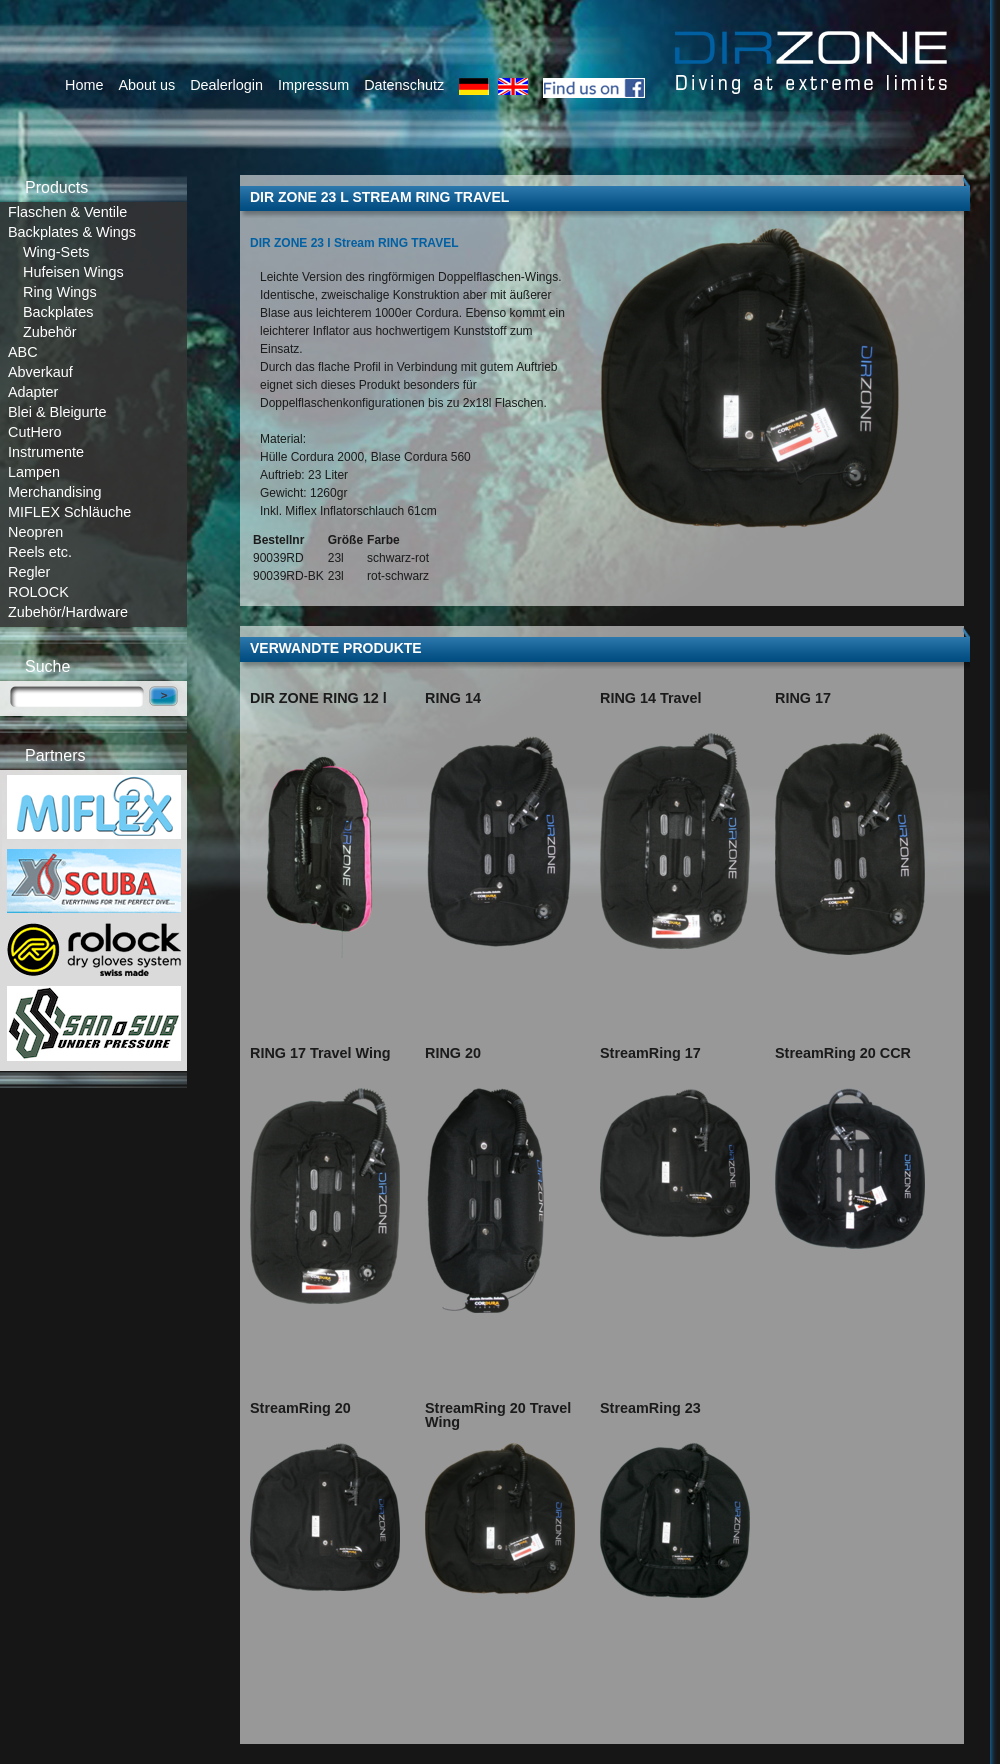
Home (84, 85)
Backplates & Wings (72, 232)
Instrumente (46, 452)
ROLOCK (38, 592)
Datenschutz (404, 85)
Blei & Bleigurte (57, 412)
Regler (29, 572)
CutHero (35, 432)
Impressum (313, 85)
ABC (23, 352)
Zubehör (50, 332)
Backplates (58, 312)
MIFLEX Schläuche (69, 512)
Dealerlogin (226, 85)
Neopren (35, 532)
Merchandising (55, 492)
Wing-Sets (56, 252)
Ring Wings (60, 292)
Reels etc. (40, 552)
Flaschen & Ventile (67, 212)
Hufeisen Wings (73, 272)
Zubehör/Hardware (68, 612)
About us (146, 85)
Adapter (33, 392)
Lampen (34, 472)
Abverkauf (40, 372)
